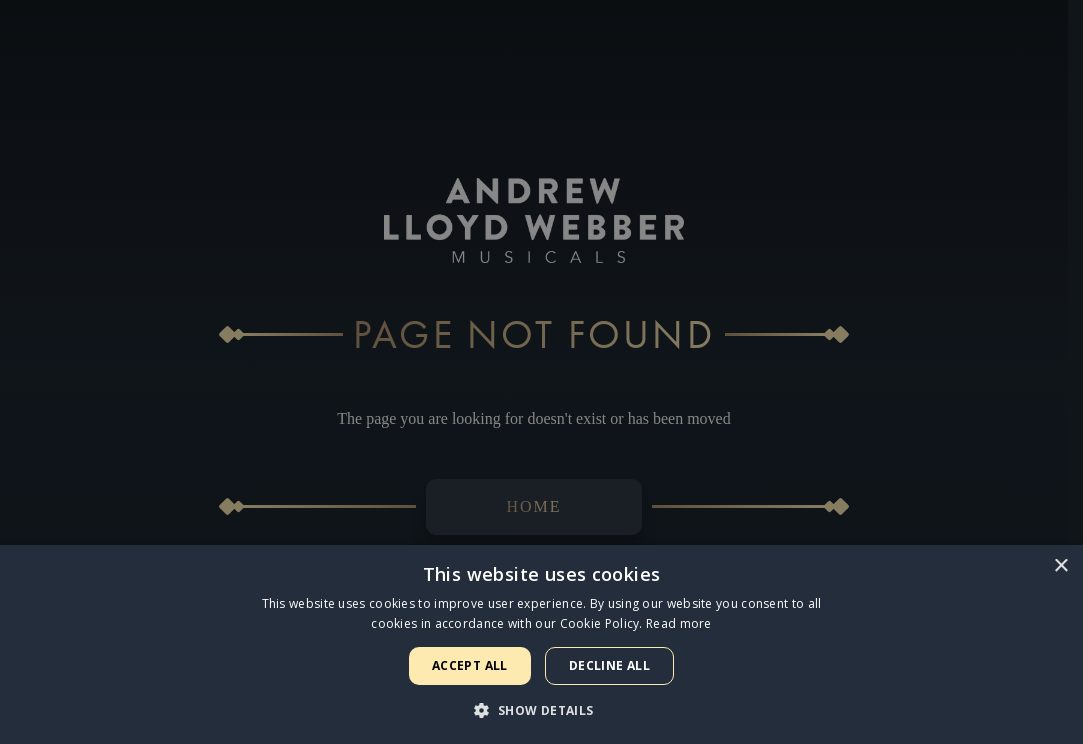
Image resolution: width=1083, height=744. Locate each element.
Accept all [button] (470, 665)
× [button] (1060, 566)
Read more (679, 623)
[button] (541, 710)
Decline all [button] (609, 665)
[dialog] (541, 372)
